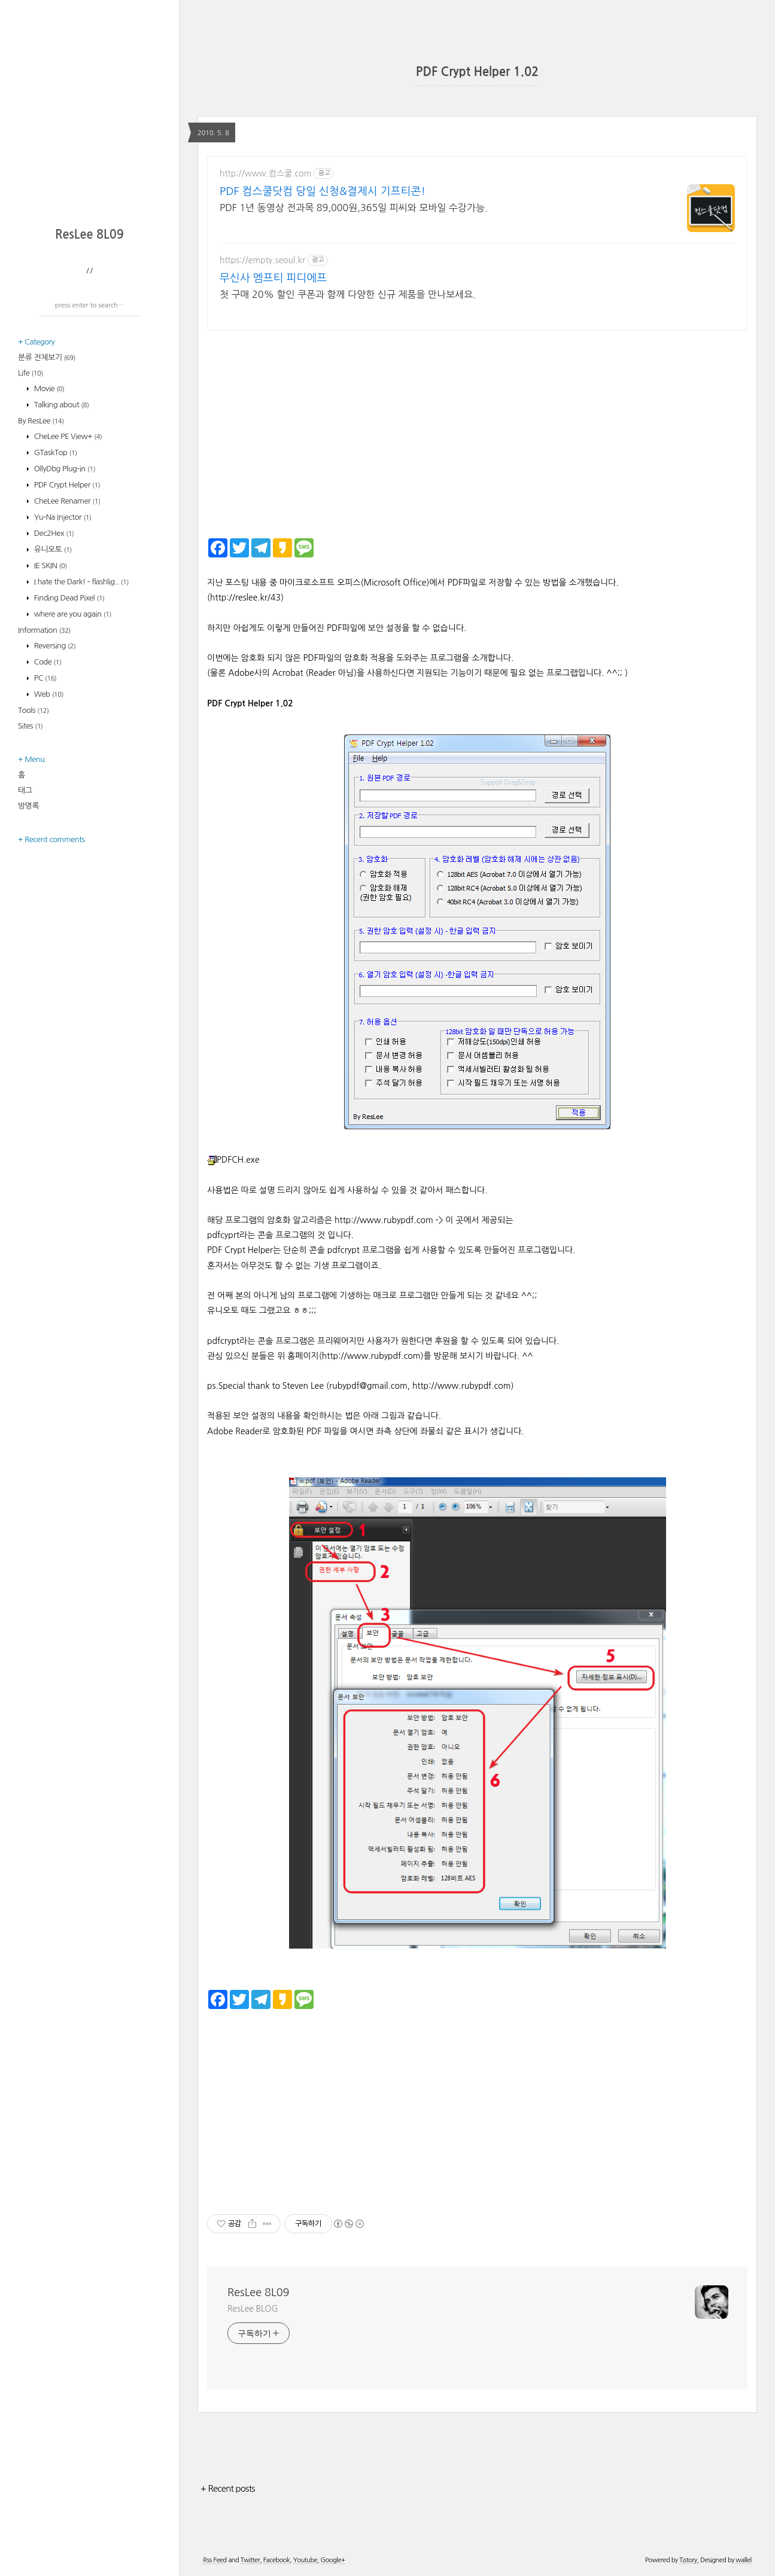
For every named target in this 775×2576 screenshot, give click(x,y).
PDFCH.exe (233, 1160)
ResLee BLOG (252, 2308)
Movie (48, 388)
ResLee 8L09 (89, 234)
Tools (33, 710)
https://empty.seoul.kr (262, 260)
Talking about (60, 404)
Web (47, 694)
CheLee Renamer (66, 501)
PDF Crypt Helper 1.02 (477, 72)
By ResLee (41, 421)
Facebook (276, 2560)
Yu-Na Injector (62, 517)
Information (44, 630)
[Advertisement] (93, 140)
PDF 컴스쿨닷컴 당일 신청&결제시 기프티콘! (323, 191)
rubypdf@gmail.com (368, 1386)
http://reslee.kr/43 (245, 597)
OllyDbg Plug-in (63, 468)
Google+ (333, 2560)
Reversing (54, 646)
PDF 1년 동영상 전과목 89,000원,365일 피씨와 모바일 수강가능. (354, 207)
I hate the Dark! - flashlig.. (80, 582)
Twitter (250, 2560)
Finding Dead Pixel (68, 598)
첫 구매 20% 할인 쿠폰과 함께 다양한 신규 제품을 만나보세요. (348, 294)
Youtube (305, 2560)
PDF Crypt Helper (66, 485)
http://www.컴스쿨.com (265, 173)
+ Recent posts (227, 2488)
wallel (743, 2560)
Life (30, 373)
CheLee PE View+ (67, 436)
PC (44, 678)
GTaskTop (54, 452)
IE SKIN (49, 565)
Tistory (688, 2560)
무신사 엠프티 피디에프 (273, 278)
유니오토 (52, 549)
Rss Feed (214, 2560)
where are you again (71, 614)
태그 (25, 790)
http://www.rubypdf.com (384, 1220)
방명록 (28, 806)
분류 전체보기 (46, 357)
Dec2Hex (53, 533)
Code (47, 662)
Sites (30, 726)
